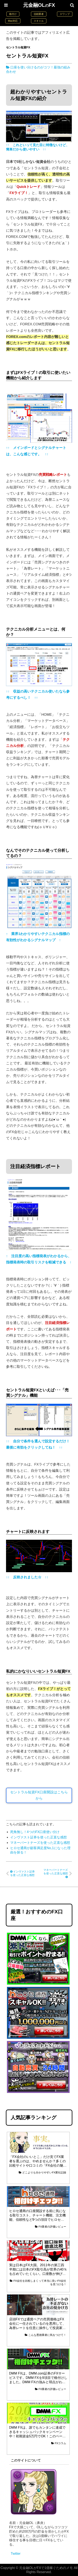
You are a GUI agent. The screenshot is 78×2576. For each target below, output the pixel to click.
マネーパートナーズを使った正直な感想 (40, 1842)
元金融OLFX (39, 5)
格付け (13, 14)
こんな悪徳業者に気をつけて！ (45, 2334)
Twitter (16, 2553)
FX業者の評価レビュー (50, 2226)
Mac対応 (13, 20)
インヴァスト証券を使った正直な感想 (38, 1837)
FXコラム (58, 2443)
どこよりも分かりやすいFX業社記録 (42, 2172)
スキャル (39, 20)
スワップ (65, 14)
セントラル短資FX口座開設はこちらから (39, 1795)
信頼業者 (39, 14)
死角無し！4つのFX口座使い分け (34, 1832)
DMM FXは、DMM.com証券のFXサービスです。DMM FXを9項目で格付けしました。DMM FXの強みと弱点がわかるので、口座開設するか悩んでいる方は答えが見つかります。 (38, 2382)
